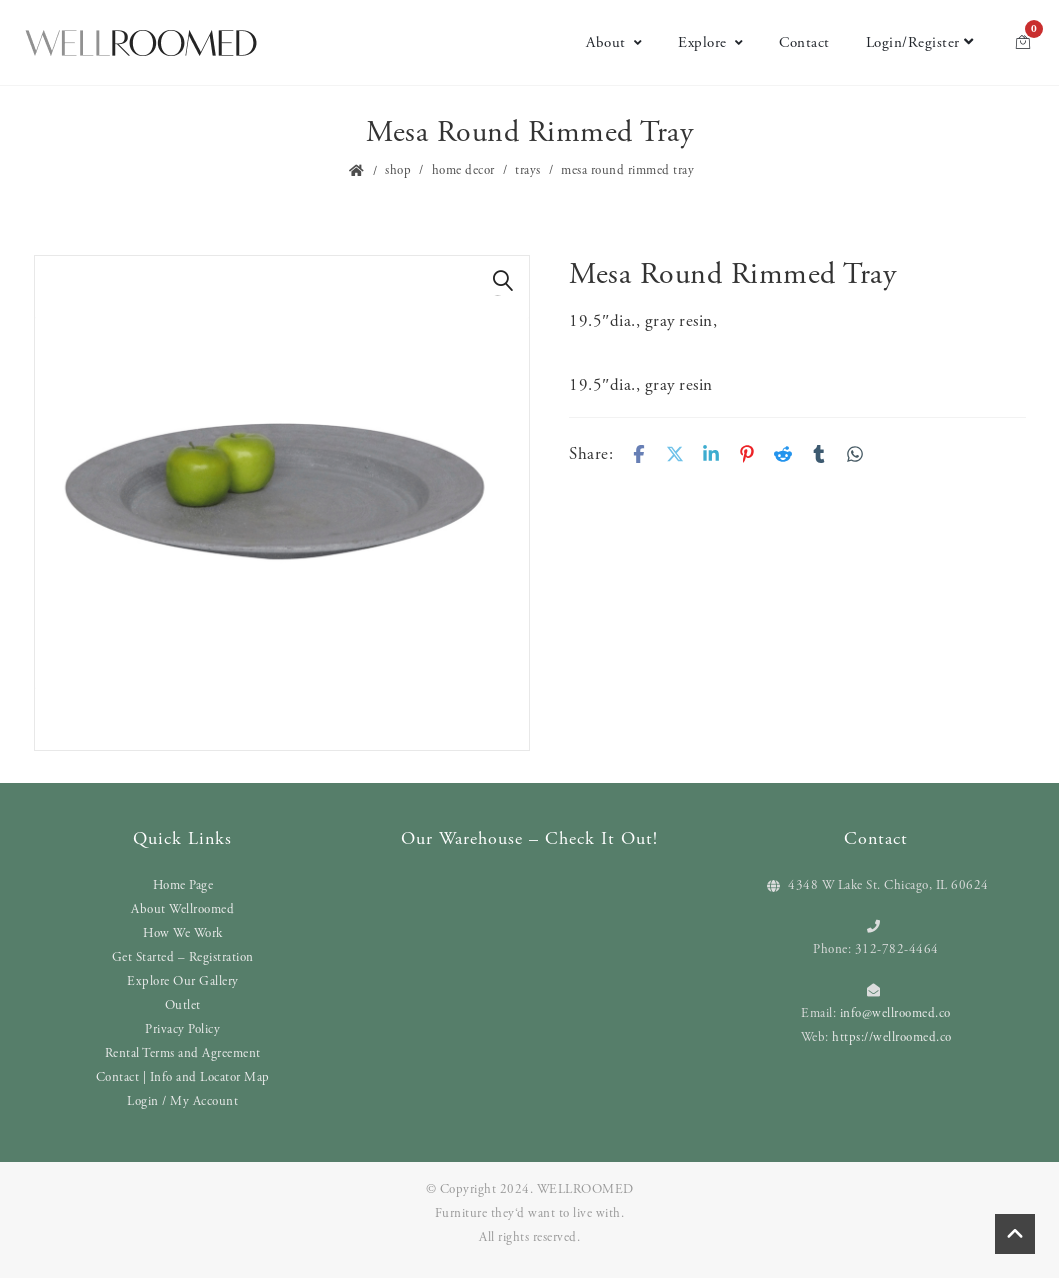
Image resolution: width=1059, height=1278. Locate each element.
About (614, 42)
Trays (528, 170)
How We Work (183, 933)
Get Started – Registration (183, 957)
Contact (804, 42)
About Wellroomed (182, 909)
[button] (504, 281)
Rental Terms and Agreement (183, 1053)
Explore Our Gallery (183, 981)
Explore (710, 42)
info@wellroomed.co (895, 1013)
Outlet (183, 1005)
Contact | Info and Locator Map (183, 1077)
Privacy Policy (182, 1029)
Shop (398, 170)
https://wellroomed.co (892, 1037)
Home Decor (463, 170)
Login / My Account (182, 1101)
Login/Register (920, 42)
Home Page (183, 885)
